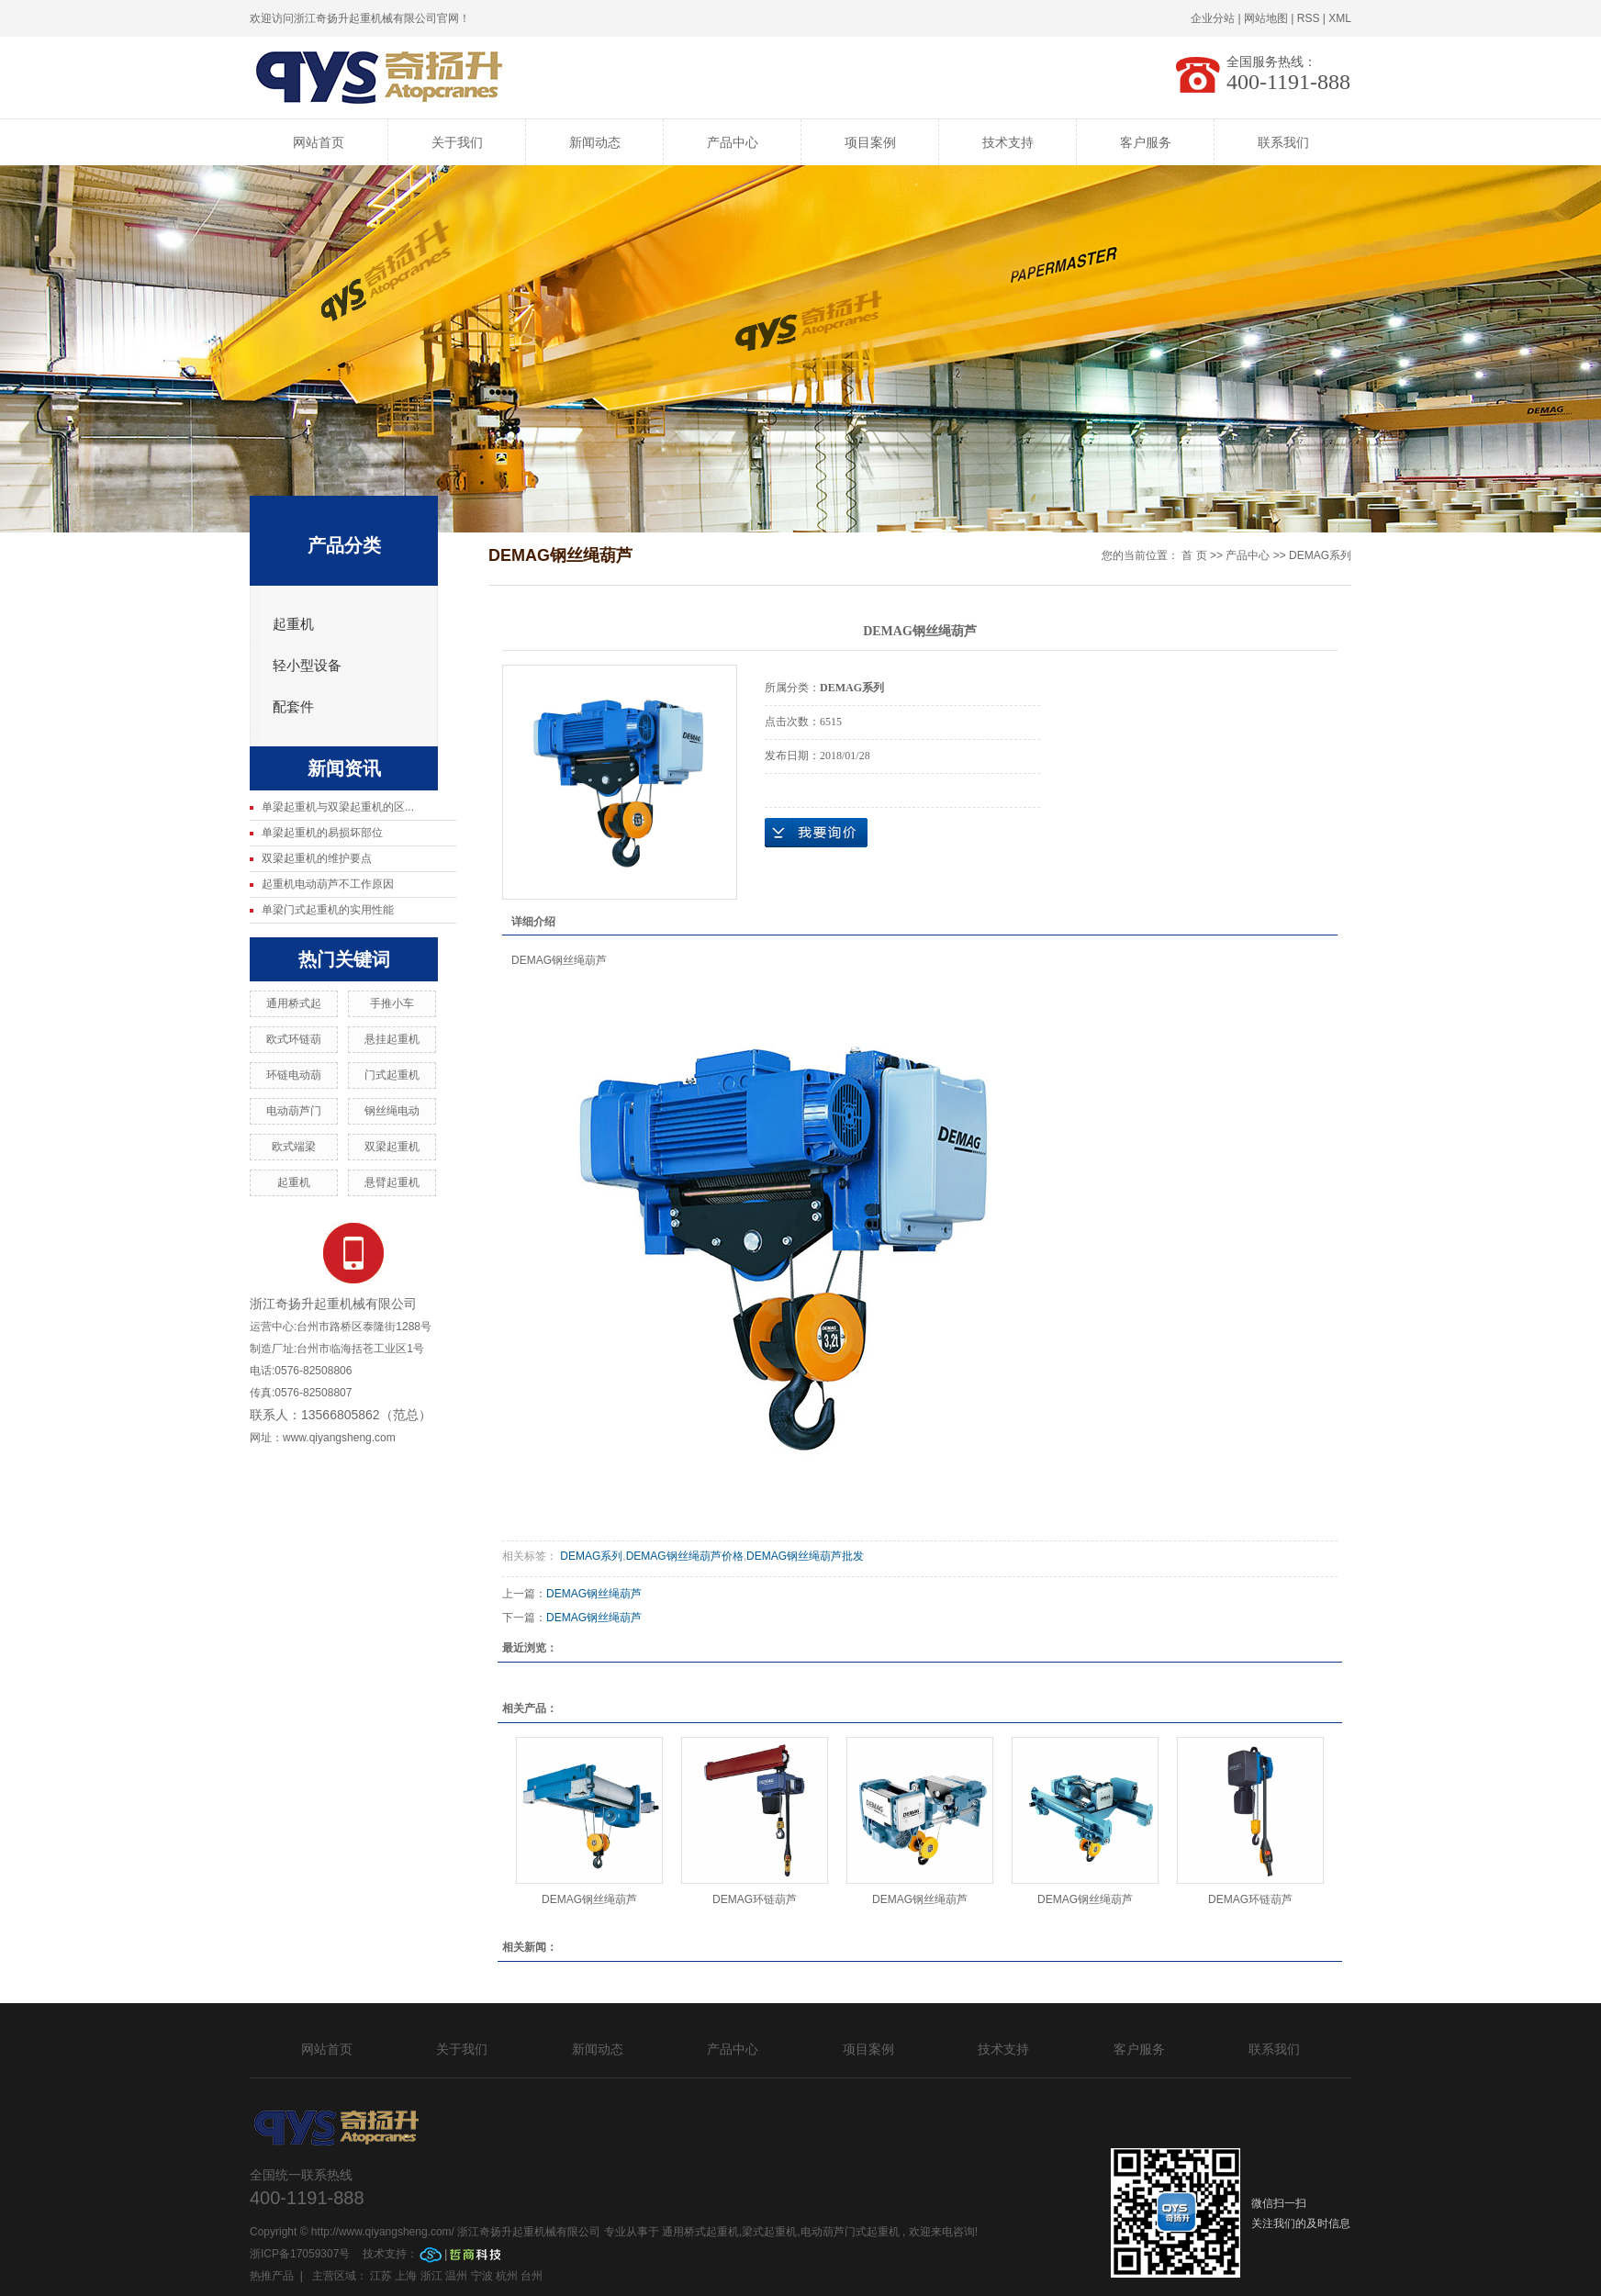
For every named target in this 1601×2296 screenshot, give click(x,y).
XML (1339, 18)
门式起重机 (392, 1075)
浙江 (431, 2275)
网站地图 (1266, 18)
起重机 (293, 624)
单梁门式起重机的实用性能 (328, 909)
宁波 (482, 2275)
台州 (532, 2275)
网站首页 (318, 142)
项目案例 (870, 142)
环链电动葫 (293, 1075)
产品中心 (732, 142)
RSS (1308, 18)
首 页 (1193, 555)
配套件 (293, 707)
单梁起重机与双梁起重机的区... (338, 807)
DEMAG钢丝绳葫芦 (594, 1593)
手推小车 (392, 1003)
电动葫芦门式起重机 (850, 2231)
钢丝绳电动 (392, 1110)
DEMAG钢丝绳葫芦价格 (685, 1556)
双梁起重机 (392, 1146)
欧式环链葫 (293, 1039)
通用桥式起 (293, 1003)
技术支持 (1008, 142)
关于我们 (457, 142)
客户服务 (1145, 142)
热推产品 (272, 2275)
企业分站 (1213, 18)
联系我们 (1283, 142)
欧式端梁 (294, 1146)
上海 (406, 2275)
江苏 (381, 2275)
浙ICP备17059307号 (301, 2253)
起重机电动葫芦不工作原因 (328, 884)
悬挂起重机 (392, 1039)
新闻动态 (595, 142)
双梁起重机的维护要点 (317, 858)
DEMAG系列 (1320, 555)
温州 (456, 2275)
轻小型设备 (307, 665)
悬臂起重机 (392, 1182)
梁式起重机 (769, 2231)
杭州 (507, 2275)
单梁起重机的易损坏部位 (322, 832)
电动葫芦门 (293, 1110)
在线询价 (816, 832)
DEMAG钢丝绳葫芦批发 (805, 1556)
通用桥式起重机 (700, 2231)
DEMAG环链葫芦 (754, 1899)
